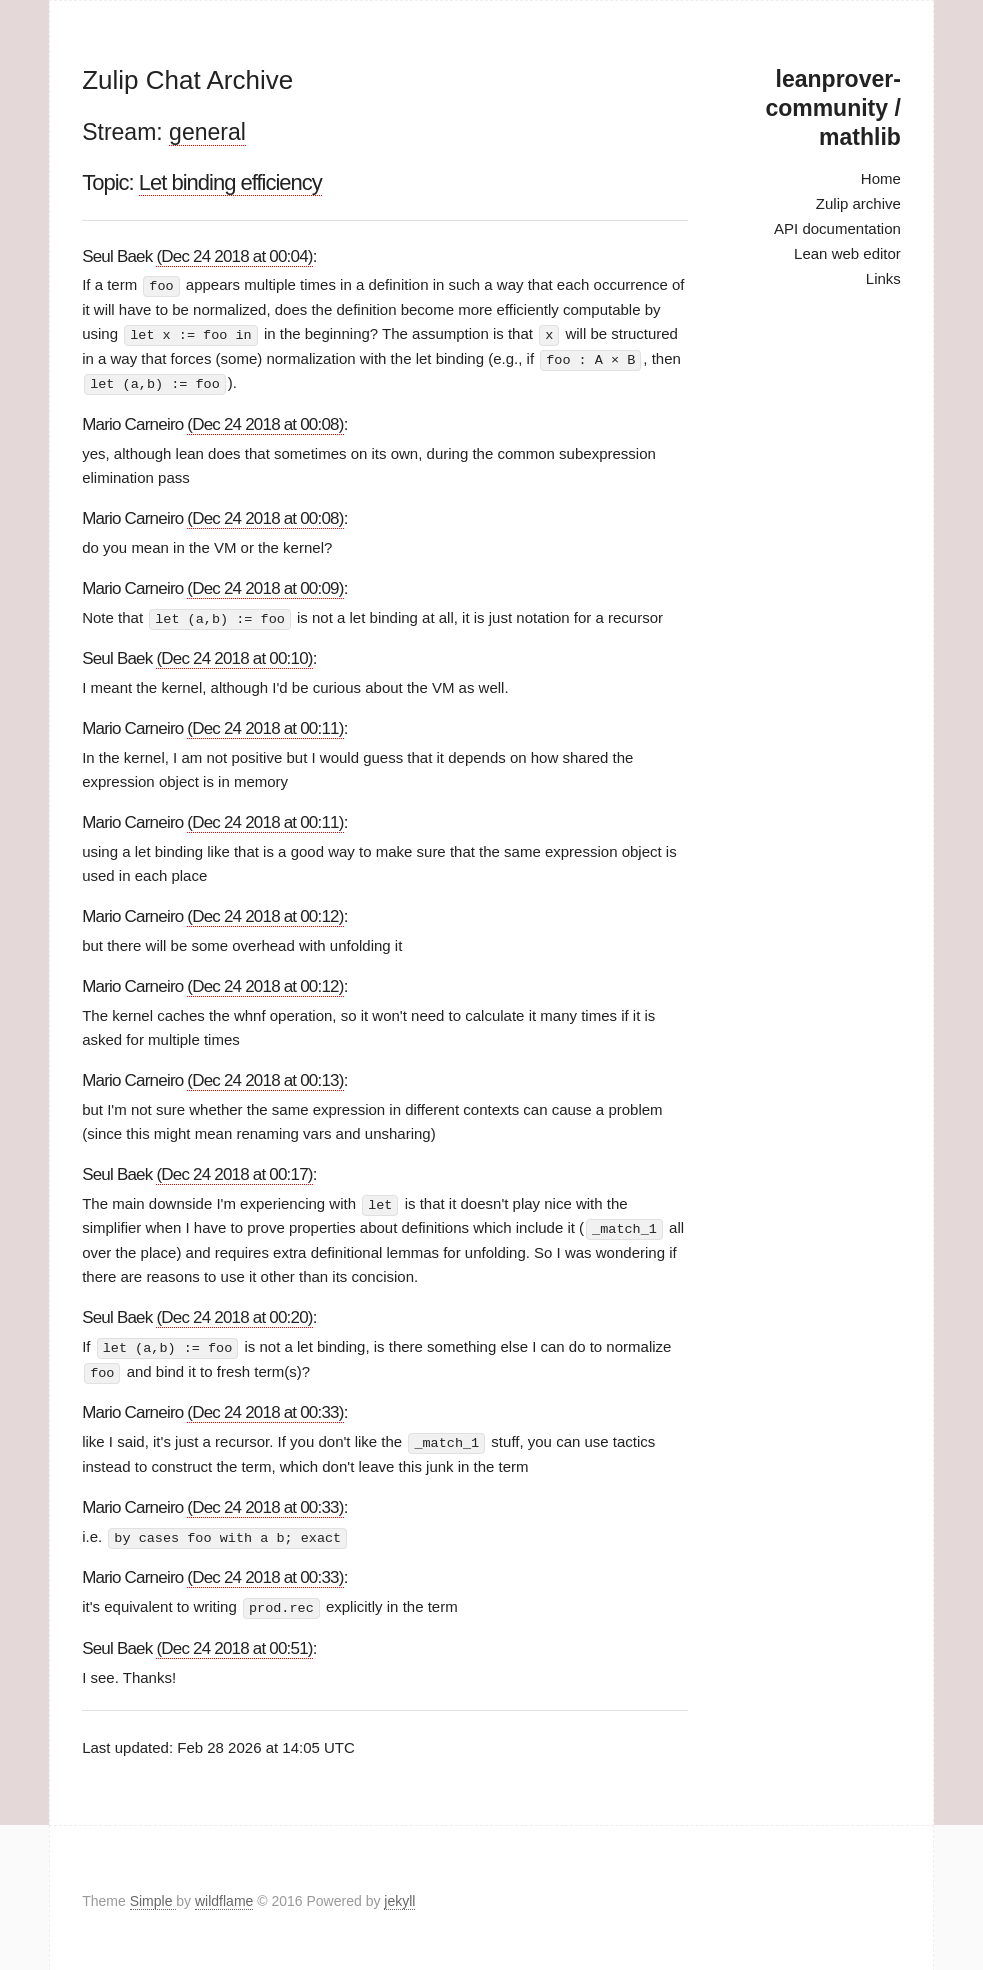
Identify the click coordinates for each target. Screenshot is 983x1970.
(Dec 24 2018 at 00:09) (265, 585)
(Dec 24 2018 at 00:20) (234, 1313)
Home (881, 178)
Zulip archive (858, 203)
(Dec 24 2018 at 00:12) (265, 913)
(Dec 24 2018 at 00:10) (234, 655)
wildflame (224, 1894)
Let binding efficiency (230, 182)
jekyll (399, 1894)
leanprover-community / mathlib (832, 108)
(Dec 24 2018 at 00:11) (265, 725)
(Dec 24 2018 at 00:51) (234, 1641)
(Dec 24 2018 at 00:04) (234, 256)
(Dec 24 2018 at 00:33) (265, 1407)
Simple (153, 1894)
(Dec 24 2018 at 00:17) (234, 1171)
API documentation (837, 228)
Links (883, 278)
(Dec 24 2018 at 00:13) (265, 1077)
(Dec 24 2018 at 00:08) (265, 421)
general (207, 132)
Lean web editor (847, 253)
